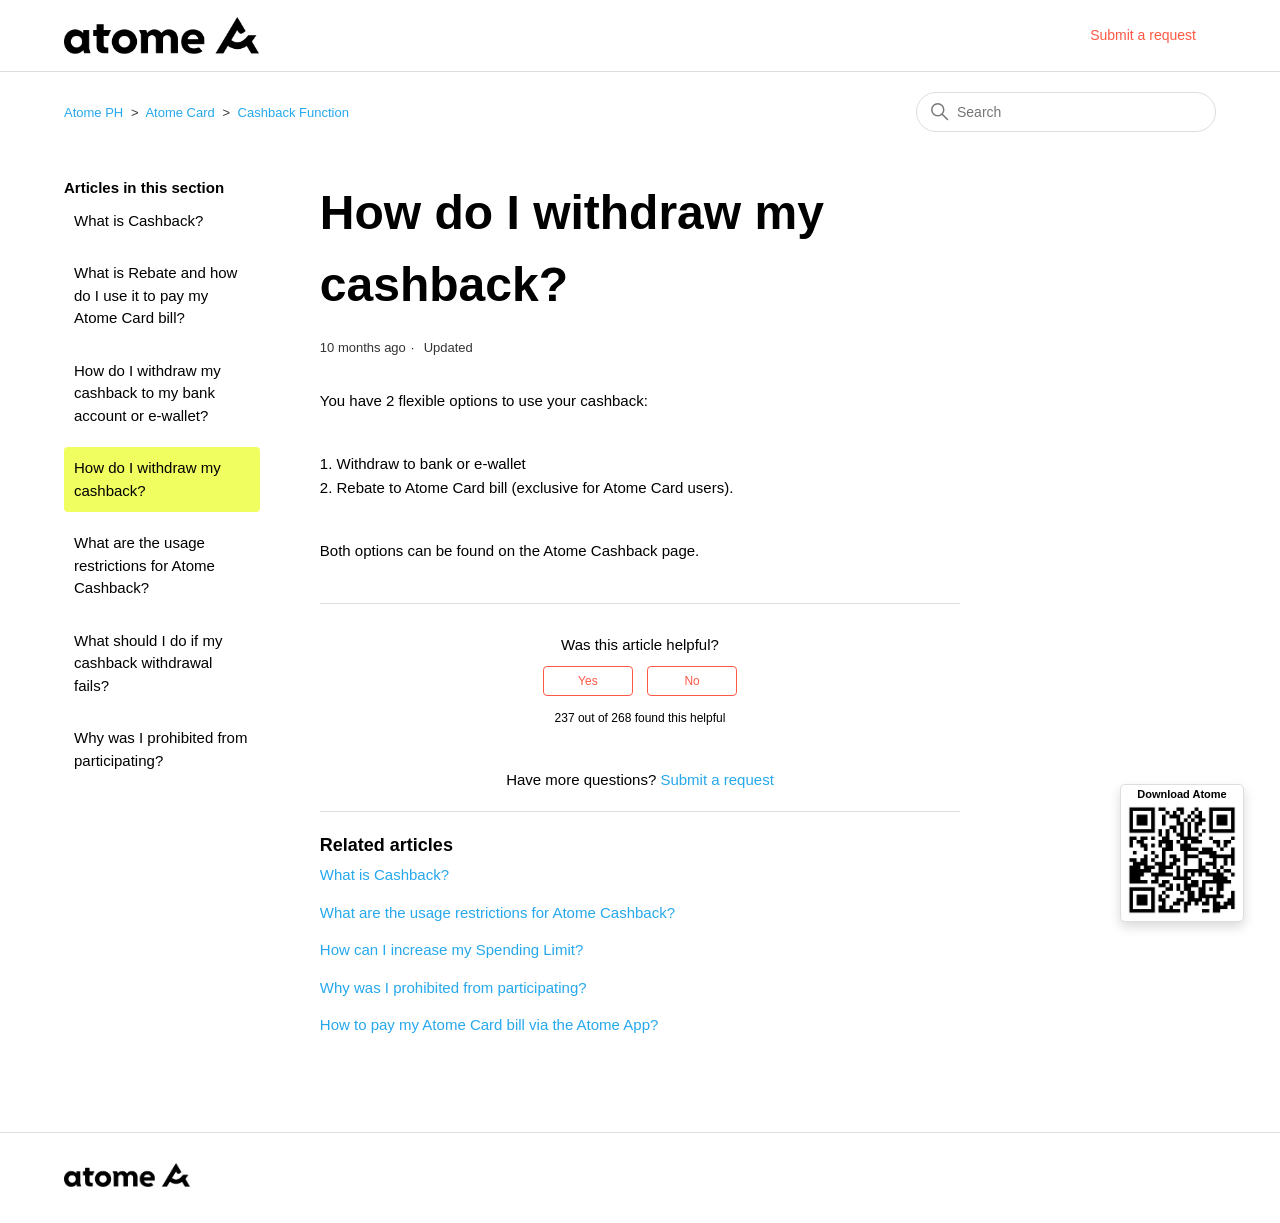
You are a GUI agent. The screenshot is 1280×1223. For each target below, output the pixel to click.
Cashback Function (293, 112)
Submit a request (1143, 35)
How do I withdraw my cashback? (147, 479)
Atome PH (93, 112)
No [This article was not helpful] (691, 681)
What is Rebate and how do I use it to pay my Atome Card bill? (155, 295)
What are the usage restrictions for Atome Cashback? (144, 565)
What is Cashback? (138, 220)
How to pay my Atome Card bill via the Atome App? (489, 1024)
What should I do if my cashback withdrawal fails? (148, 663)
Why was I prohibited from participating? (160, 749)
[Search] (1066, 112)
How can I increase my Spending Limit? (451, 949)
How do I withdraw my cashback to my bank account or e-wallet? (147, 393)
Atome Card (179, 112)
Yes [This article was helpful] (588, 681)
